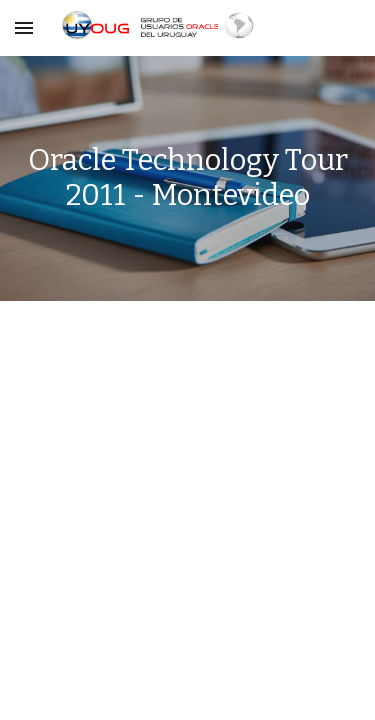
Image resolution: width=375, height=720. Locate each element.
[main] (188, 178)
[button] (24, 27)
